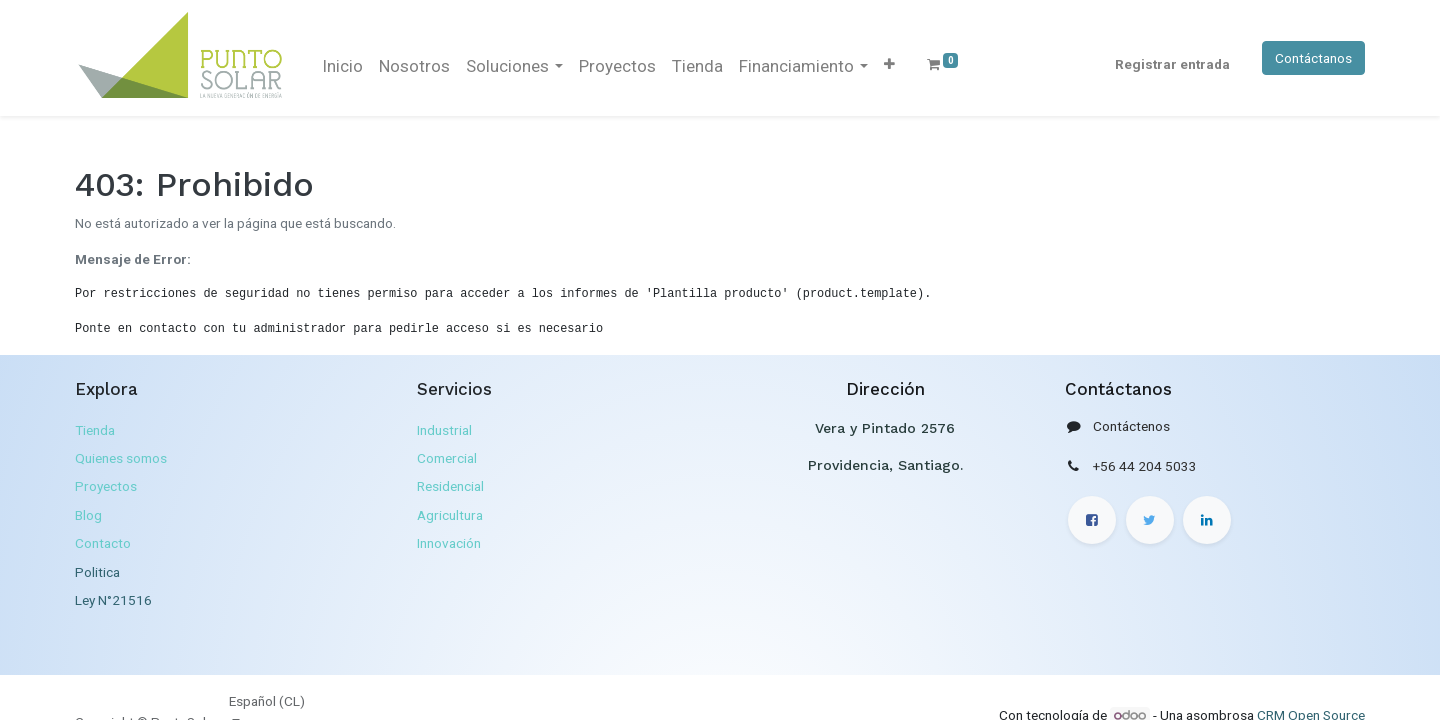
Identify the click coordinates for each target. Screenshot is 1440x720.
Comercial (447, 458)
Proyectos (106, 486)
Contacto (103, 543)
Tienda (95, 430)
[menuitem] (342, 67)
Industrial (444, 430)
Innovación (449, 543)
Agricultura (450, 515)
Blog (88, 515)
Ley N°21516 (113, 600)
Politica (97, 572)
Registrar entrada (1172, 64)
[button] (889, 64)
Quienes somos (121, 458)
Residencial (450, 486)
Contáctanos (1313, 58)
